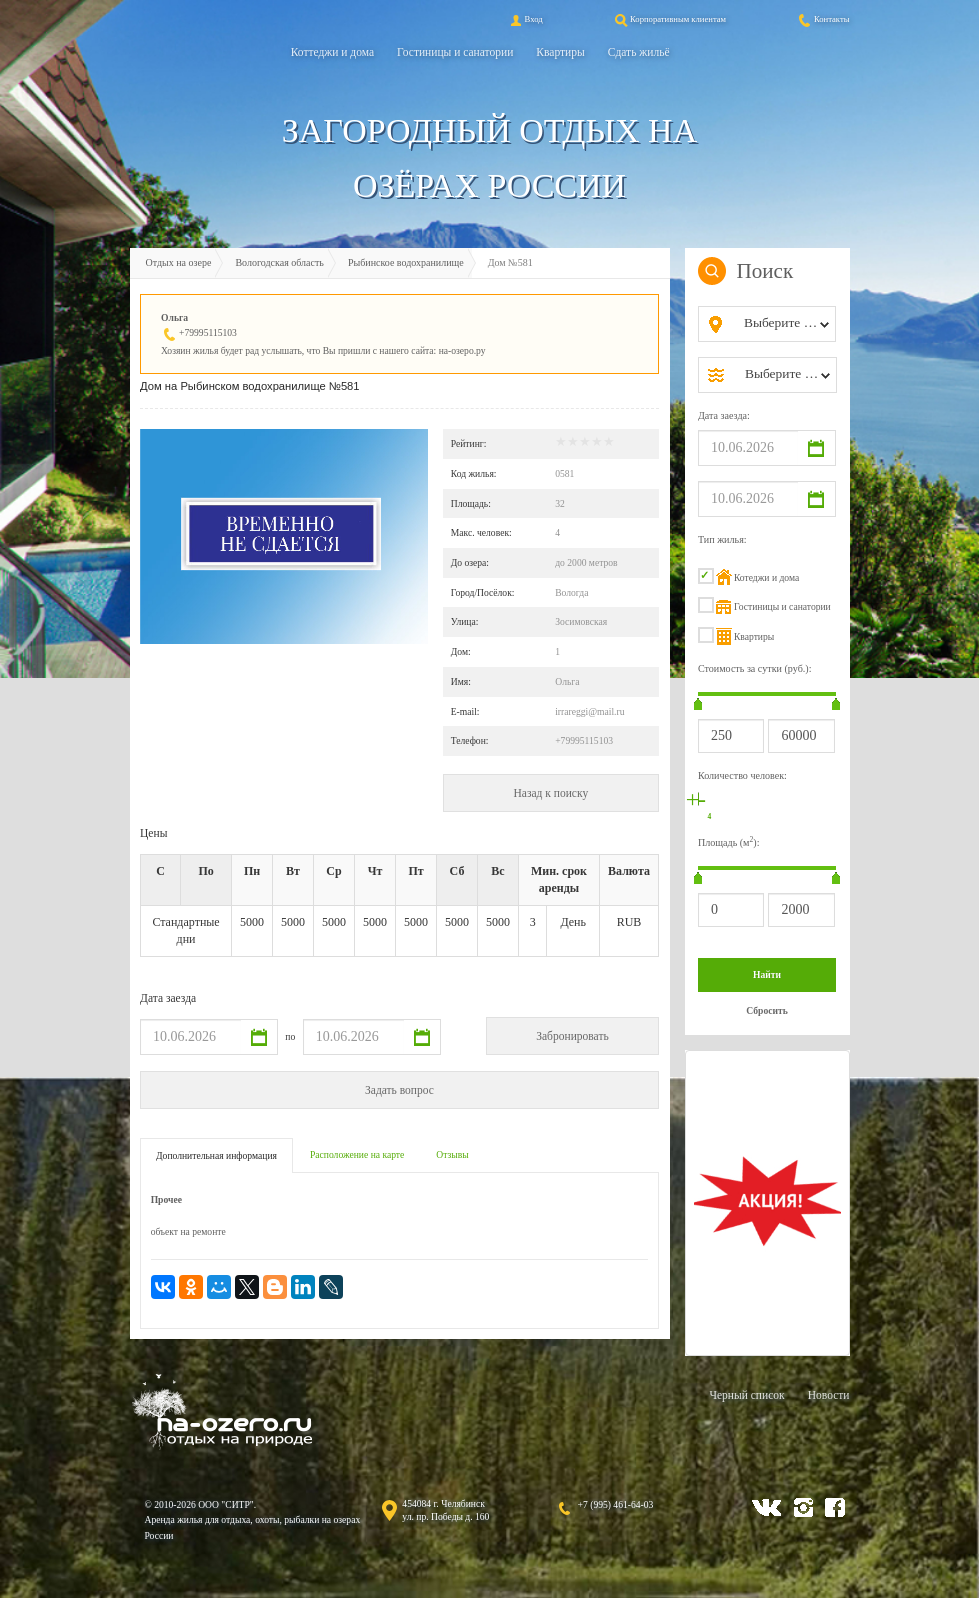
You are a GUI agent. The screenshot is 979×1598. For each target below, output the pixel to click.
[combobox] (783, 324)
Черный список (746, 1395)
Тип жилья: (722, 539)
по (290, 1036)
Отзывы (452, 1154)
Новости (829, 1395)
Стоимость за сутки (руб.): (755, 668)
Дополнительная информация (216, 1155)
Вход (525, 19)
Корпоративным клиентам (669, 19)
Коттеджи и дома (332, 52)
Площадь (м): (729, 841)
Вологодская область (279, 262)
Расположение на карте (357, 1154)
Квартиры (560, 52)
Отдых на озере (179, 262)
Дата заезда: (724, 415)
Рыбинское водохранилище (406, 262)
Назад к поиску (550, 793)
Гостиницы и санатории (455, 52)
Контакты (823, 19)
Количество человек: (742, 775)
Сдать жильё (639, 52)
